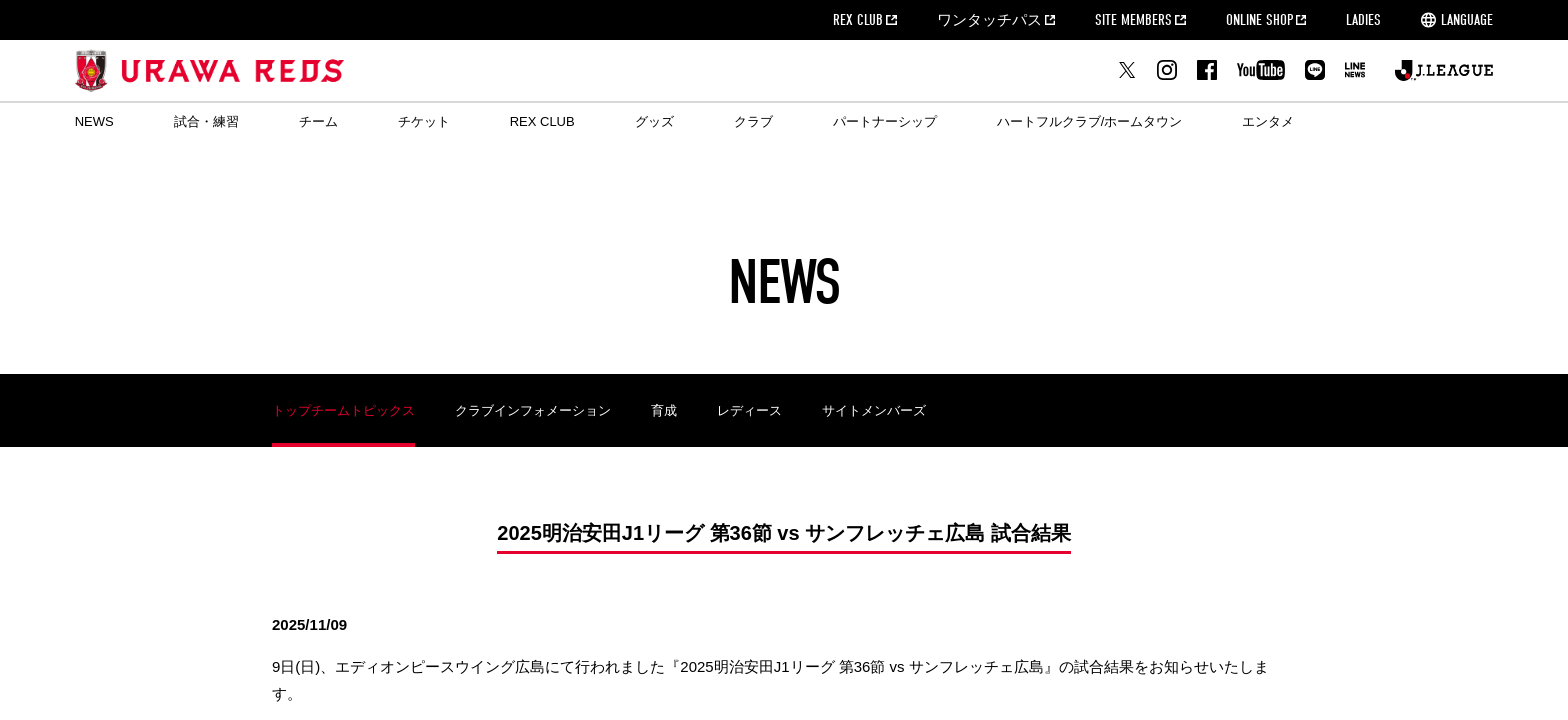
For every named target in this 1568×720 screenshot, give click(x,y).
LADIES (1363, 20)
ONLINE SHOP (1259, 20)
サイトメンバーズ (874, 410)
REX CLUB (858, 20)
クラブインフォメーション (533, 410)
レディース (749, 410)
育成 (664, 410)
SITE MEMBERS (1133, 20)
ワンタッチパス (989, 20)
